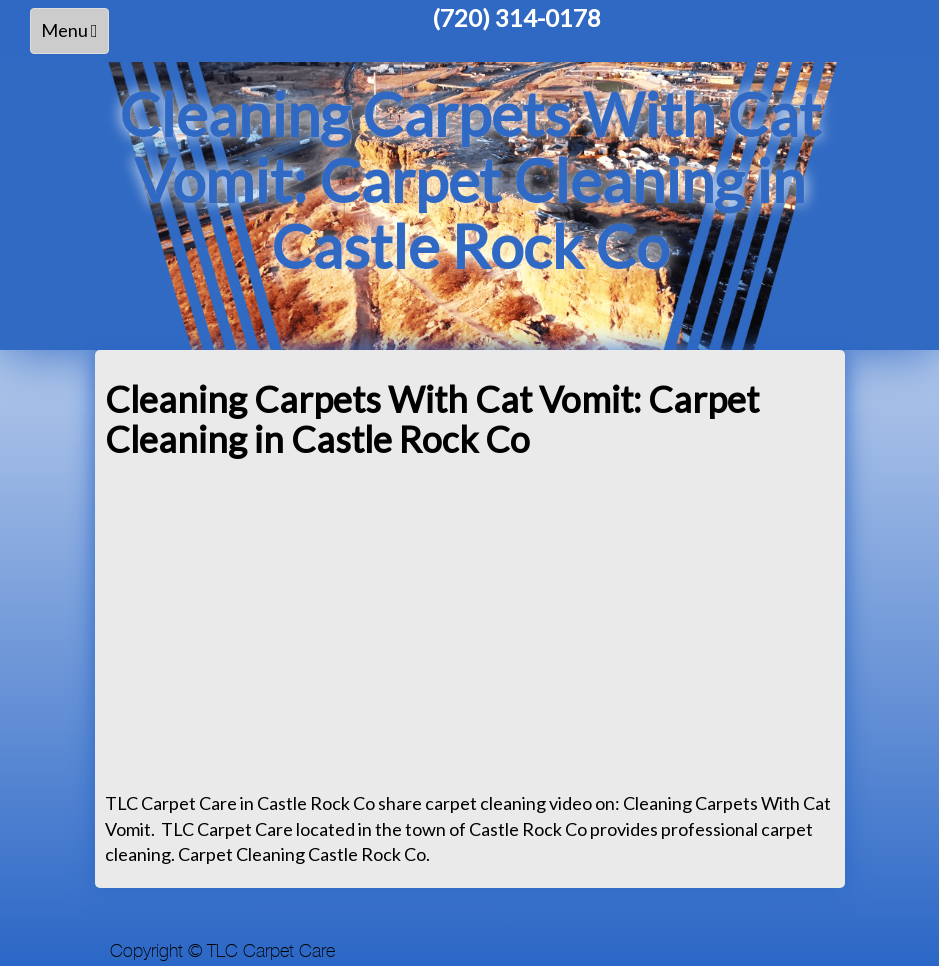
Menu (74, 35)
